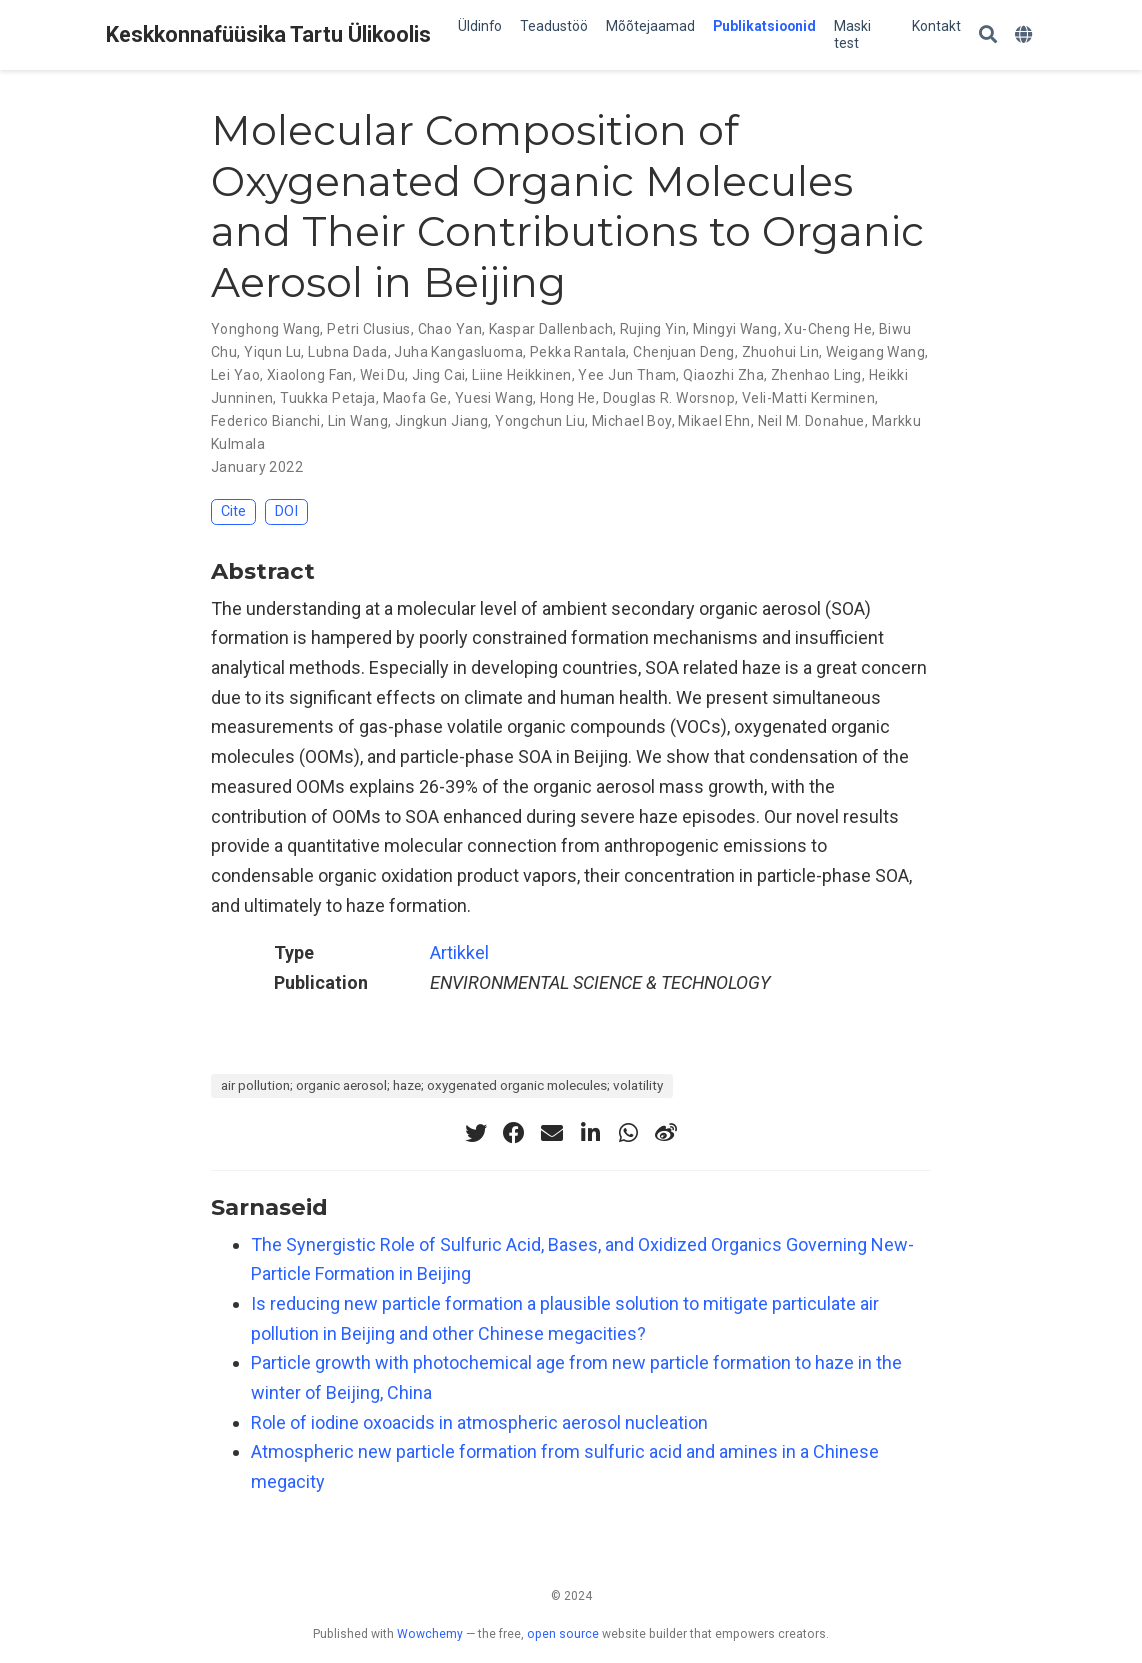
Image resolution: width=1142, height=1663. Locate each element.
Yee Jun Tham (627, 375)
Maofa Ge (415, 398)
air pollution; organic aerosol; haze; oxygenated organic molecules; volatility (442, 1085)
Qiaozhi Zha (723, 375)
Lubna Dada (347, 352)
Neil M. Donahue (811, 421)
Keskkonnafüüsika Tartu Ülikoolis (268, 34)
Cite (233, 511)
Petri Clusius (368, 329)
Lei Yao (235, 375)
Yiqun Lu (272, 352)
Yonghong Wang (265, 329)
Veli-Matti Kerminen (808, 398)
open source (563, 1634)
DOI (286, 511)
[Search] (988, 35)
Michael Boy (632, 421)
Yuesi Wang (494, 398)
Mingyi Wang (735, 329)
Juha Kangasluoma (458, 352)
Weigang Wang (875, 352)
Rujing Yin (653, 329)
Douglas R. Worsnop (669, 398)
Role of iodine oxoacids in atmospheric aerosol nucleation (479, 1422)
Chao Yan (450, 329)
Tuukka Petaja (327, 398)
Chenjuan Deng (683, 352)
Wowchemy (430, 1634)
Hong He (568, 398)
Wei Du (383, 375)
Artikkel (459, 952)
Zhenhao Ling (816, 375)
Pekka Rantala (578, 352)
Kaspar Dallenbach (551, 329)
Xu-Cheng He (828, 329)
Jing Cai (438, 375)
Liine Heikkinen (521, 375)
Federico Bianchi (266, 421)
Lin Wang (358, 421)
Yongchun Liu (540, 421)
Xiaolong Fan (310, 375)
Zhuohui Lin (781, 352)
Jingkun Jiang (441, 421)
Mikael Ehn (714, 421)
